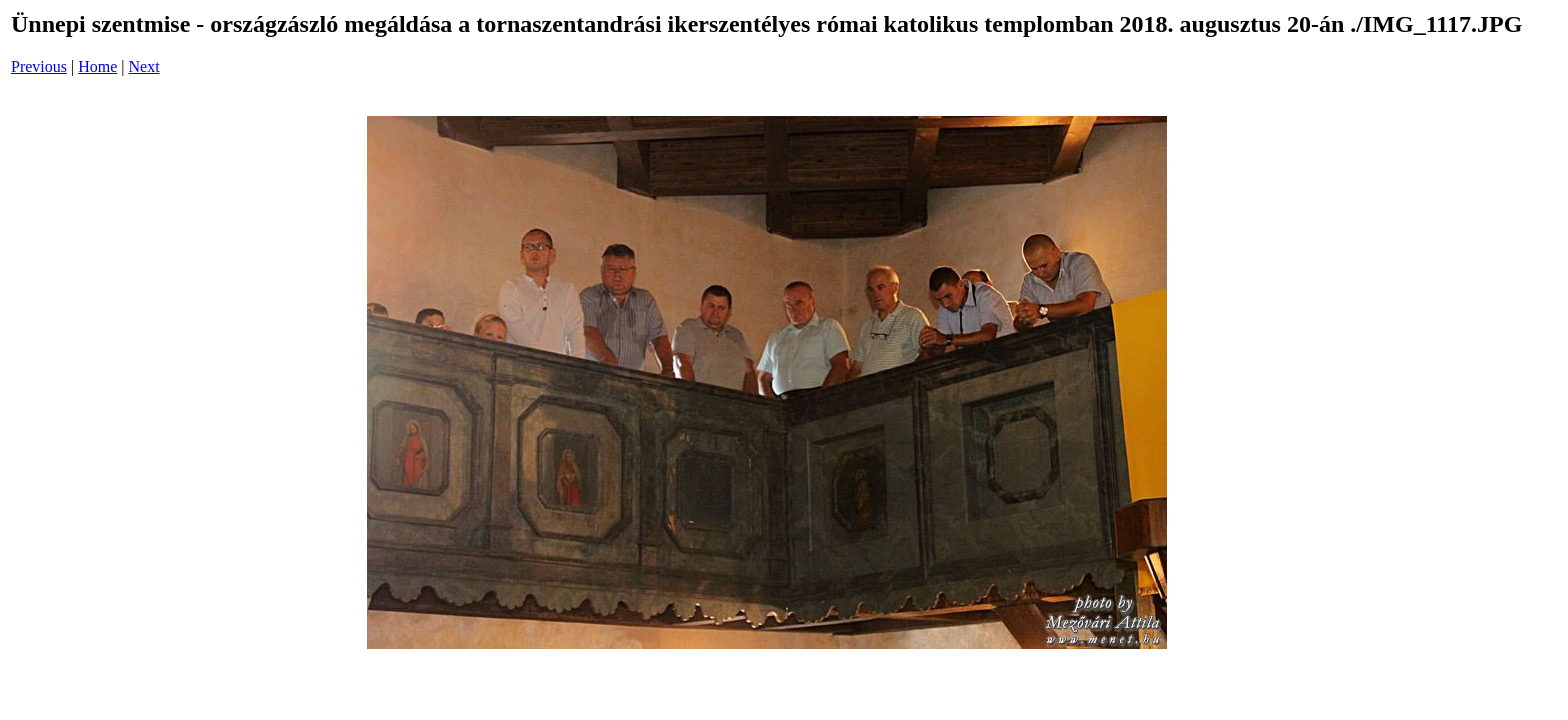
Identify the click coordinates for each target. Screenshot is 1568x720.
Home (97, 66)
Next (144, 66)
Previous (39, 66)
